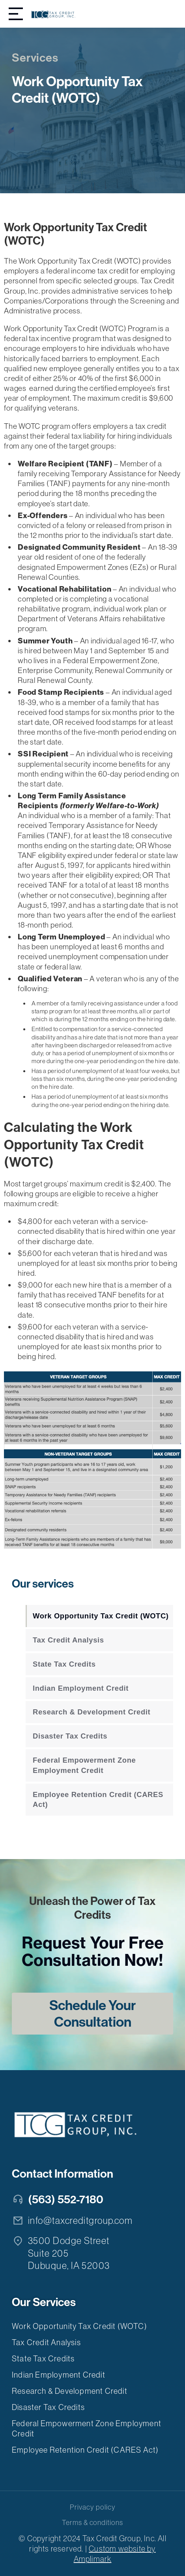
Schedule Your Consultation (92, 2013)
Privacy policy (92, 2507)
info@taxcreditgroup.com (80, 2220)
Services (35, 58)
